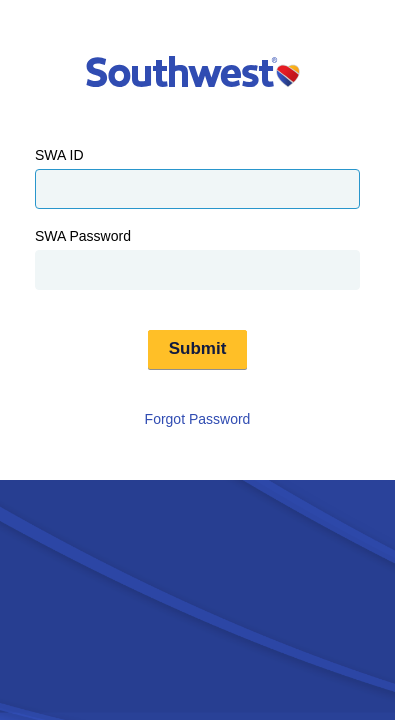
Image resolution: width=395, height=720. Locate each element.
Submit (198, 348)
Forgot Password (198, 419)
